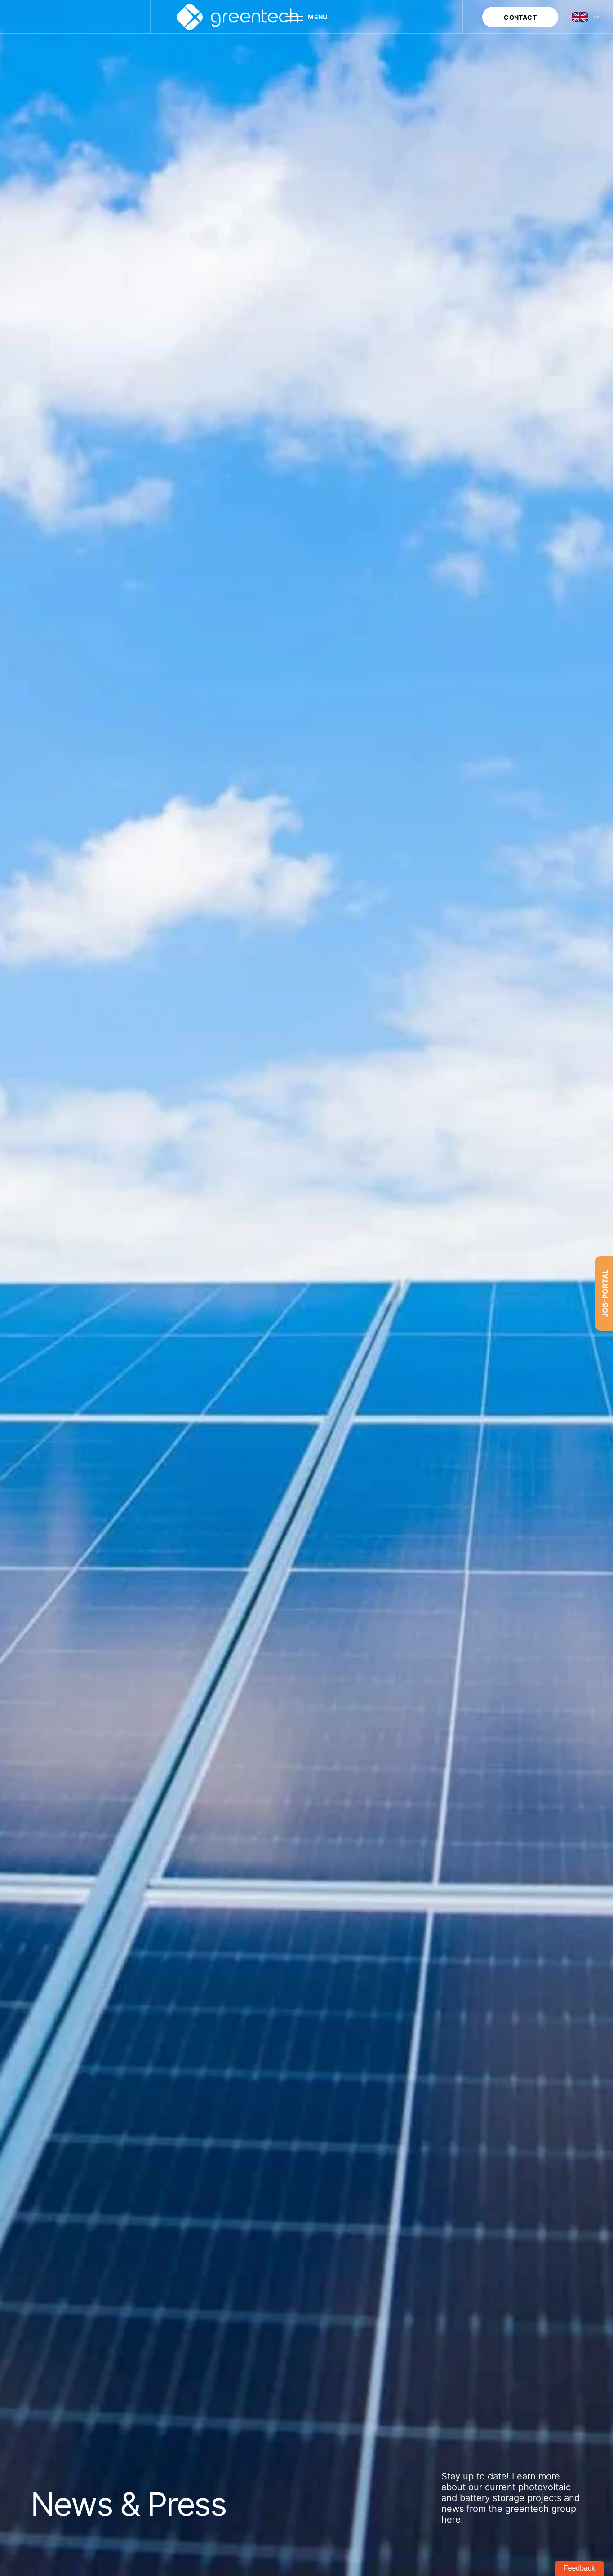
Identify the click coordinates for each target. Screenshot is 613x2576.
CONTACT (520, 17)
